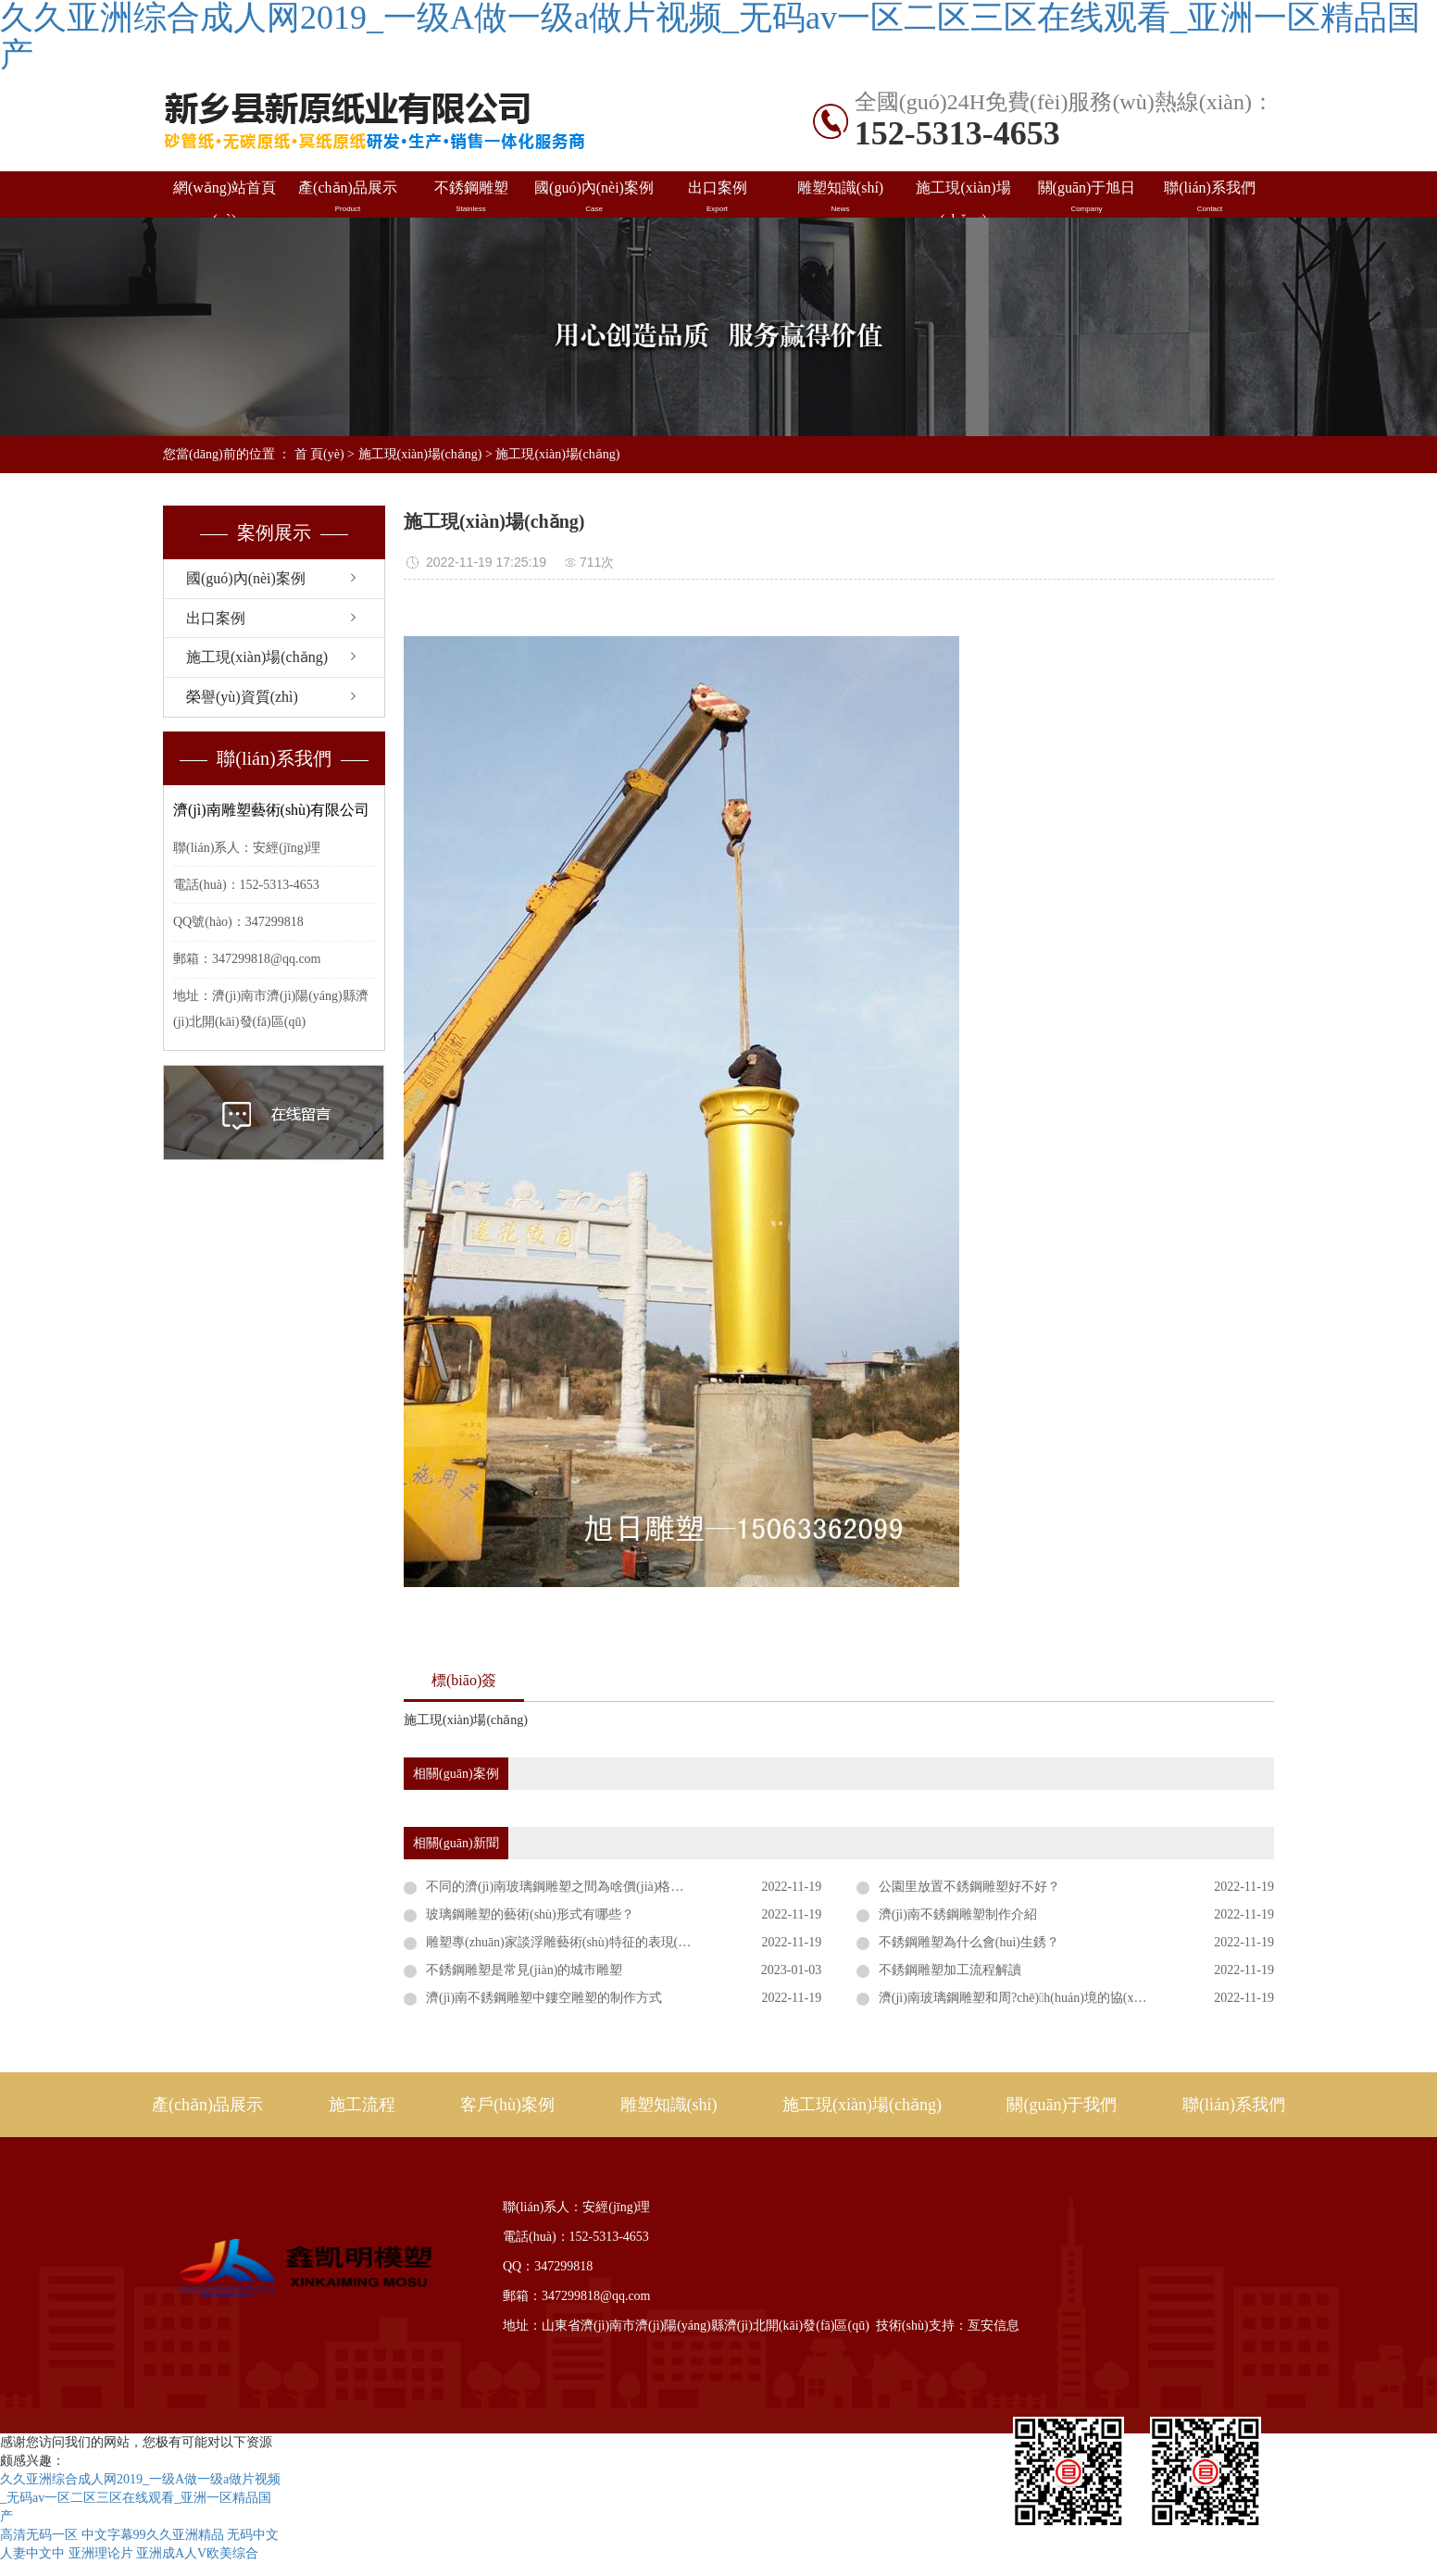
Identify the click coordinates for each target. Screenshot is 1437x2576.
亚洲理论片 (101, 2553)
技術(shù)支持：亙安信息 (947, 2325)
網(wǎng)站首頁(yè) (224, 199)
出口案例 (717, 197)
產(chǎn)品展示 (347, 197)
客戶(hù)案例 (507, 2104)
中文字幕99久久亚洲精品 (152, 2535)
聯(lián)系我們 (1209, 197)
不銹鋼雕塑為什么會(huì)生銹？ (969, 1942)
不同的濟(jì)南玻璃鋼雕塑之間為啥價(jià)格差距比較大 (580, 1887)
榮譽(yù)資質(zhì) (242, 697)
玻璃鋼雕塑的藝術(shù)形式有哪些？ (530, 1914)
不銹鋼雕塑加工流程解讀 (950, 1970)
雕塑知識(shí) (840, 197)
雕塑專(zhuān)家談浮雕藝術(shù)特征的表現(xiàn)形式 (578, 1942)
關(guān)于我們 (1061, 2104)
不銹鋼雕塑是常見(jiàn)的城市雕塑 (524, 1970)
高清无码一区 (39, 2535)
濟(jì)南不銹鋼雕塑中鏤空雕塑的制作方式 (544, 1998)
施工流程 (362, 2104)
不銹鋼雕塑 (470, 197)
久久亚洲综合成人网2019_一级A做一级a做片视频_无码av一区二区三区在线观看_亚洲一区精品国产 (140, 2497)
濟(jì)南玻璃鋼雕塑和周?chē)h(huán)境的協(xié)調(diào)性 (1042, 1998)
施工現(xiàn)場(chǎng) (963, 199)
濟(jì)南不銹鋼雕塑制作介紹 (958, 1914)
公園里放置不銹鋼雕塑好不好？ (969, 1887)
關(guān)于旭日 (1086, 197)
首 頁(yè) (319, 454)
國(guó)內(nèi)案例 (594, 197)
